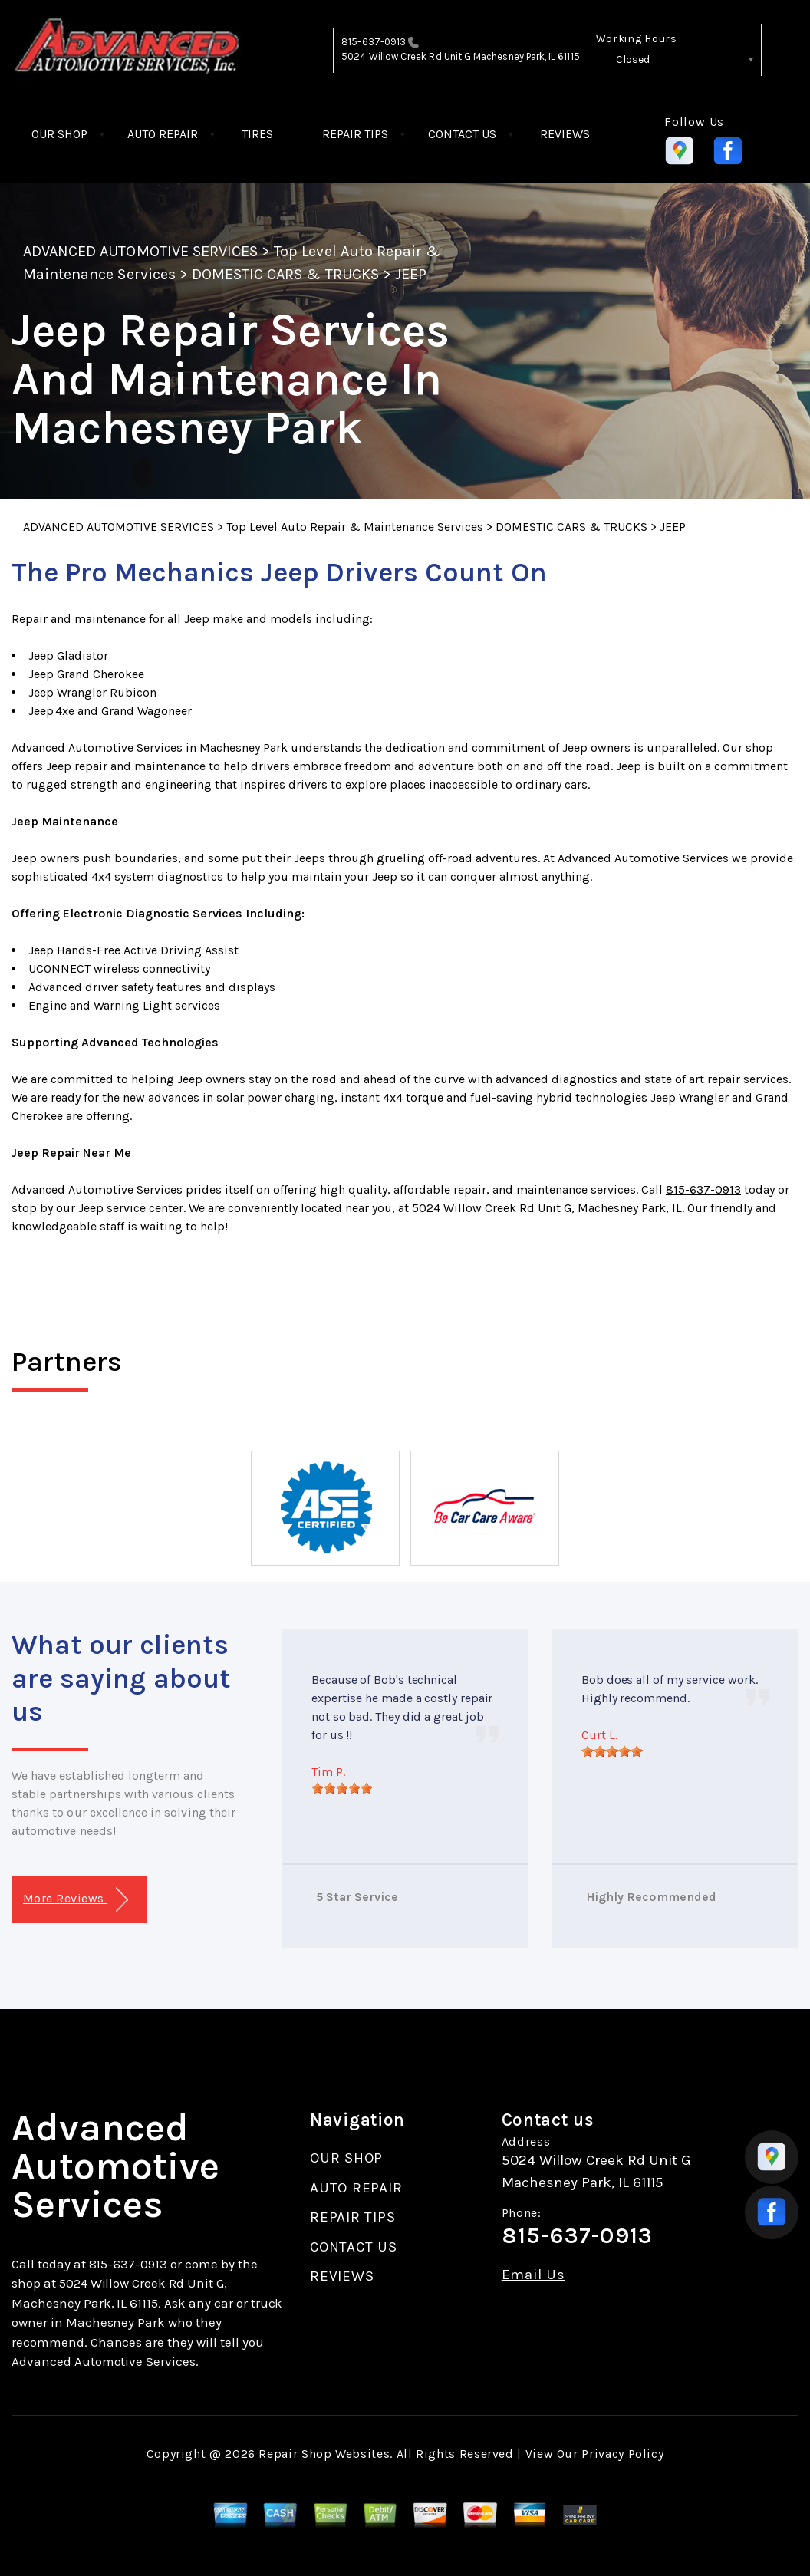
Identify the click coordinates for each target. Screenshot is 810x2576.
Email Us (533, 2275)
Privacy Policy (622, 2453)
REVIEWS (565, 134)
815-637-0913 (373, 42)
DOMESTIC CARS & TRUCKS (285, 274)
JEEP (410, 274)
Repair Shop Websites (324, 2453)
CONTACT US (462, 134)
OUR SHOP (59, 134)
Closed (633, 59)
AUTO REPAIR (162, 134)
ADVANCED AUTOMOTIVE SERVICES (140, 251)
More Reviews (75, 1899)
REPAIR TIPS (355, 134)
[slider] (342, 1788)
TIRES (257, 134)
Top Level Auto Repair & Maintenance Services (354, 526)
